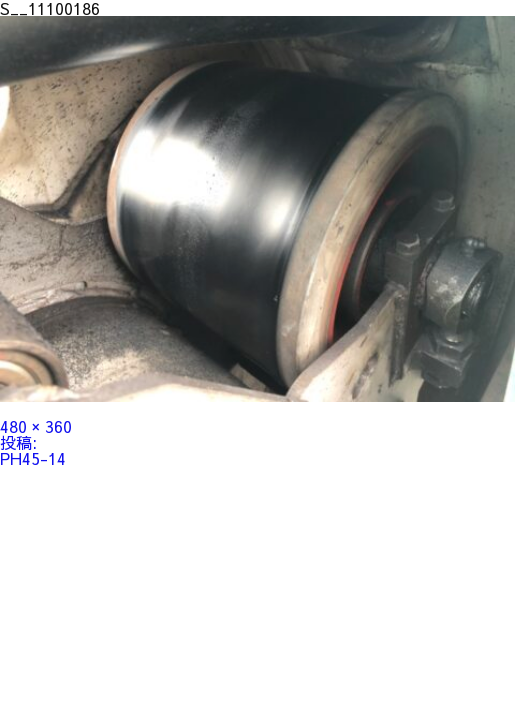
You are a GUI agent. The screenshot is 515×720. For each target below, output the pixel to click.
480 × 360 (36, 426)
